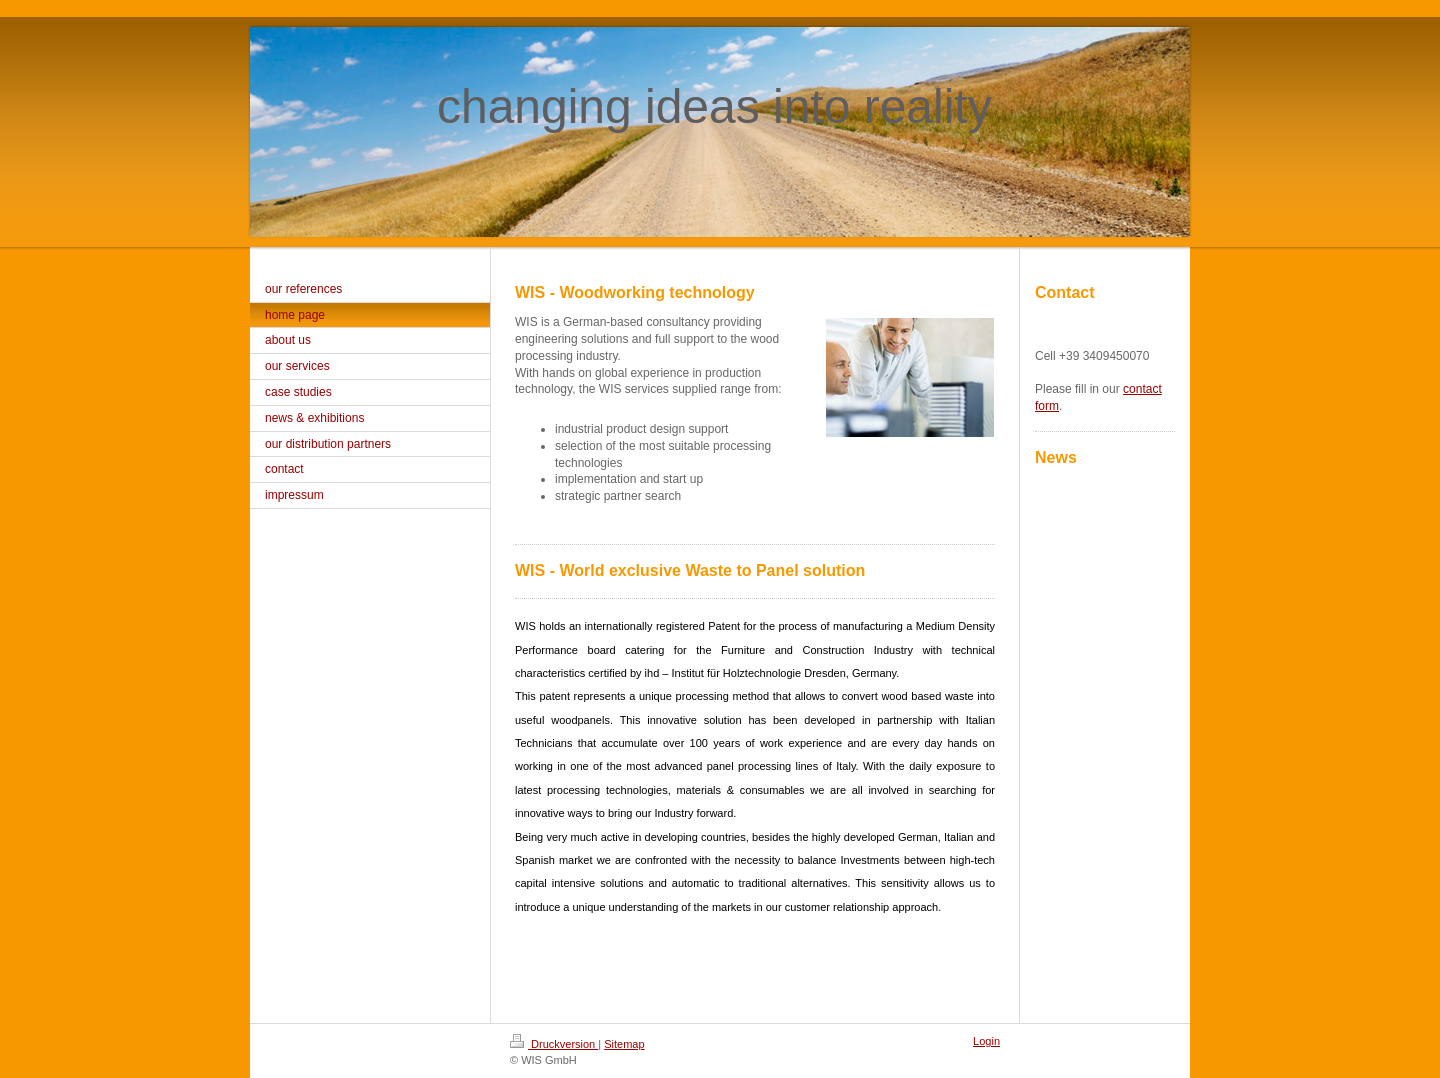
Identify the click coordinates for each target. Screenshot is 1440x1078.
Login (986, 1041)
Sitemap (624, 1044)
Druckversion (554, 1044)
